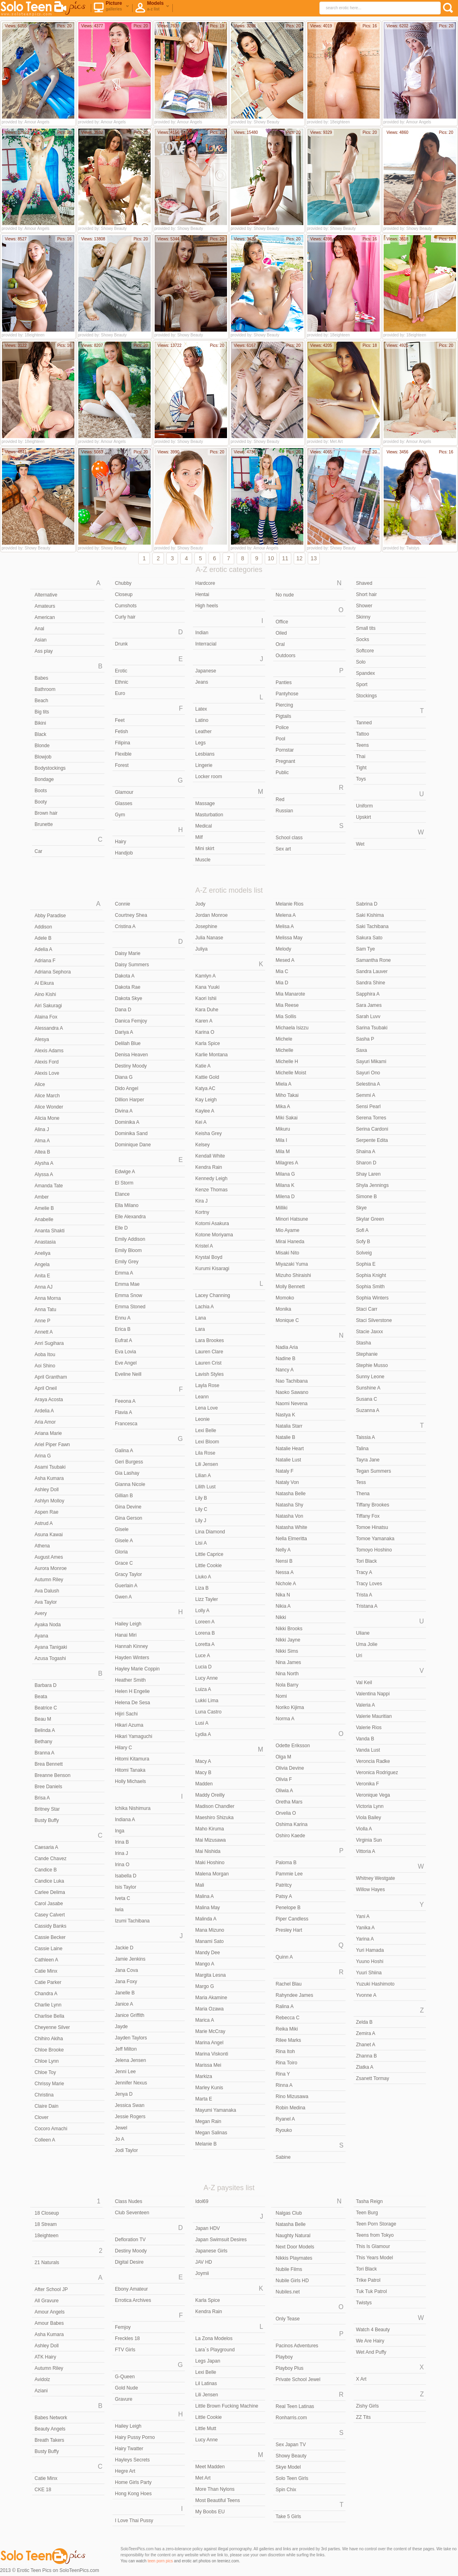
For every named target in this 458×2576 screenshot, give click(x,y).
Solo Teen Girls (292, 2478)
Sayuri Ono (368, 1073)
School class (289, 837)
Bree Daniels (48, 1786)
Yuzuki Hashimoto (375, 1984)
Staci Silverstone (374, 1320)
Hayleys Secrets (132, 2460)
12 (299, 558)
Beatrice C (46, 1708)
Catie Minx (46, 1971)
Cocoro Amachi (51, 2128)
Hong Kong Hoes (133, 2493)
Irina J (121, 1853)
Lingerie (204, 765)
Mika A (283, 1106)
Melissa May (289, 938)
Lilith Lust (205, 1487)
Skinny (363, 617)
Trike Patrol (368, 2280)
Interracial (206, 644)
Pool (280, 739)
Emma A (124, 1273)
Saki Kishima (370, 915)
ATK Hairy (45, 2357)
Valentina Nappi (373, 1694)
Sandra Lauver (372, 971)
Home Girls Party (133, 2482)
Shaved (364, 583)
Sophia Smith (370, 1286)
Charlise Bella (49, 2016)
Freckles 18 (127, 2338)
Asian (41, 640)
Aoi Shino (45, 1366)
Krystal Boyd (208, 1257)
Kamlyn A (205, 976)
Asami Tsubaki (50, 1467)
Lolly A (202, 1610)
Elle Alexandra (130, 1216)
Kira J (201, 1201)
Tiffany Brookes (372, 1505)
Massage (205, 803)
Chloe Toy (45, 2072)
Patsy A (284, 1896)
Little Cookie (208, 1565)
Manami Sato (209, 1941)
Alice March (47, 1095)
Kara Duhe (206, 1009)
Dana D (123, 1009)
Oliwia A (284, 1790)
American (45, 617)
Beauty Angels (50, 2429)
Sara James (369, 1005)
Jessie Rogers (130, 2116)
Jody (200, 904)
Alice (40, 1084)
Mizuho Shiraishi (293, 1275)
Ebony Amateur (131, 2289)
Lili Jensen (206, 1464)
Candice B (46, 1870)
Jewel (121, 2128)
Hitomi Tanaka (130, 1770)
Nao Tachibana (292, 1381)
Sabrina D (366, 904)
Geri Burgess (129, 1462)
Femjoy (123, 2327)
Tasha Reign (369, 2201)
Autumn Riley (49, 1579)
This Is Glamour (373, 2246)
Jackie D (124, 1948)
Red (280, 799)
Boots (41, 790)
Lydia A (203, 1734)
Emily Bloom (128, 1250)
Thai (360, 756)
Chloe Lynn (47, 2061)
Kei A (201, 1122)
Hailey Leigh (128, 1624)
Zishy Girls (367, 2406)
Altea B (42, 1152)
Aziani (41, 2391)
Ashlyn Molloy (49, 1501)
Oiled (281, 633)
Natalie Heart (290, 1448)
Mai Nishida (208, 1851)
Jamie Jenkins (130, 1959)
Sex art (283, 849)
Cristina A (125, 926)
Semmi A (365, 1095)
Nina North (287, 1673)
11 (285, 558)
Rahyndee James (294, 1995)
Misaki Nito (287, 1253)
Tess (361, 1482)
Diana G (124, 1077)
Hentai (202, 594)
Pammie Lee (289, 1874)
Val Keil (364, 1682)
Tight (361, 768)
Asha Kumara (49, 1478)
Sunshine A (368, 1388)
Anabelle (44, 1219)
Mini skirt (204, 848)
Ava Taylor (46, 1602)
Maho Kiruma (209, 1829)
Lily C (201, 1509)
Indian (202, 632)
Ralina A (285, 2006)
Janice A (124, 2004)
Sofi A (362, 1230)
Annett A (44, 1332)
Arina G (43, 1456)
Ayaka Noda (48, 1624)
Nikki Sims (287, 1651)
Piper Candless (292, 1919)
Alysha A (44, 1163)
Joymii (202, 2273)
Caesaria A (46, 1847)
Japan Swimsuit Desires (221, 2239)
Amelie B (44, 1208)
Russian (284, 811)
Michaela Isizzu (292, 1028)
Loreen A (205, 1622)
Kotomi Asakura (212, 1223)
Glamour (124, 792)
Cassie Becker (50, 1937)
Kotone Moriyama (214, 1235)
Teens (362, 745)
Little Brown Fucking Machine (226, 2406)
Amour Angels (50, 2312)
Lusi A (202, 1723)
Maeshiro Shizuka (214, 1817)
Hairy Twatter (129, 2448)
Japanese (205, 671)
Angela (42, 1264)
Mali (199, 1885)
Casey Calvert (50, 1915)
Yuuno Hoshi (369, 1961)
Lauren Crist (208, 1363)
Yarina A (365, 1939)
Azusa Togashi (50, 1658)
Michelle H (287, 1061)
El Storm (124, 1183)
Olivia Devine (290, 1768)
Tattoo (362, 734)
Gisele (122, 1529)
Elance (122, 1194)
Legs (200, 743)
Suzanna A (367, 1410)
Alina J (42, 1129)
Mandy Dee (207, 1952)
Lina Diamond (210, 1532)
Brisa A (42, 1798)
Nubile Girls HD (292, 2280)
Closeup (124, 594)
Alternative (46, 595)
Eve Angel (126, 1363)
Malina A (204, 1896)
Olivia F (284, 1779)
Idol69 (202, 2201)
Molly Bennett (290, 1286)
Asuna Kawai (49, 1534)
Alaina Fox (46, 1017)
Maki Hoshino (210, 1862)
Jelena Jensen (130, 2060)
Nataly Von (287, 1482)
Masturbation (209, 815)
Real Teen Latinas (295, 2406)
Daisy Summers (132, 964)
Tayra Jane (368, 1460)
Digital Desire (129, 2262)
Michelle (284, 1050)
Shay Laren (368, 1174)
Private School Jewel (298, 2379)
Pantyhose (287, 694)
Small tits (366, 628)
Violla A (364, 1829)
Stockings (366, 696)
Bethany (43, 1741)
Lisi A (201, 1543)
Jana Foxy (126, 1981)
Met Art (203, 2478)
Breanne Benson (52, 1775)
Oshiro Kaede (290, 1835)
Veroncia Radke (373, 1761)
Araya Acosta (49, 1399)
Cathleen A (46, 1960)
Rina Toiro (286, 2063)
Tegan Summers (373, 1471)
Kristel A (204, 1246)
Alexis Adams (49, 1050)
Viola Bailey (368, 1817)
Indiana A (125, 1819)
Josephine (206, 926)
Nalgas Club (289, 2213)
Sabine (283, 2157)
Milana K (285, 1185)
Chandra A (46, 1993)
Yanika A (365, 1927)
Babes (41, 678)
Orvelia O (286, 1813)
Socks (362, 639)
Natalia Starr (289, 1426)
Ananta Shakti (50, 1231)
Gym (120, 815)
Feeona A (125, 1401)
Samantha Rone (373, 960)
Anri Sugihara (49, 1343)
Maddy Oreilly (210, 1795)
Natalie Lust (288, 1460)
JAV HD (203, 2262)
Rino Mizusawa (292, 2096)
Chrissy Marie (49, 2083)
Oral (280, 644)
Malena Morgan (212, 1874)
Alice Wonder (49, 1107)
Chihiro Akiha (49, 2038)
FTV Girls (125, 2350)
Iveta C (122, 1898)
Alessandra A (49, 1028)
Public (282, 772)
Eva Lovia (125, 1352)
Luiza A (203, 1689)
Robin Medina (290, 2108)
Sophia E (366, 1264)
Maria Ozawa (209, 2009)
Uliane (363, 1633)
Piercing (284, 705)
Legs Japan (207, 2361)
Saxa (361, 1050)
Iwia (119, 1909)
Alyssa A (44, 1174)
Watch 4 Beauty (373, 2329)
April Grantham (51, 1377)
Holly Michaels (130, 1781)
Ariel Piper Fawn (52, 1444)
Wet (360, 844)
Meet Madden (210, 2466)
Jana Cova (126, 1970)
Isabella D (125, 1876)
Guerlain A (126, 1585)
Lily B (201, 1498)
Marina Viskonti (211, 2054)
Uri (359, 1655)
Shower (364, 606)
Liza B (202, 1588)
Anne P (42, 1321)
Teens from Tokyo (375, 2235)
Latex (201, 709)
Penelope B (288, 1907)
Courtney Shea (131, 915)
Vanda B (365, 1739)
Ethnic (121, 682)
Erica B (123, 1329)
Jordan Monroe (211, 915)
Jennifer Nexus (131, 2083)
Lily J (200, 1520)
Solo (361, 662)
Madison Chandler (214, 1806)
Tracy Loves (369, 1583)
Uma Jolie (366, 1644)
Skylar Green (370, 1219)
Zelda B (364, 2022)
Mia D (282, 983)
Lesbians (205, 754)
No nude (285, 595)
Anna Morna (48, 1298)
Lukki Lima (206, 1700)
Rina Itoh (285, 2051)
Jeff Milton (126, 2049)
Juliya (201, 949)
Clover (42, 2117)
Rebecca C (287, 2018)
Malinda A (206, 1919)
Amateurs (45, 606)
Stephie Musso (372, 1365)
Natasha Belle (291, 1493)
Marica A (204, 2020)
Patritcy (284, 1885)
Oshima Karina (291, 1824)
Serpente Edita (372, 1140)
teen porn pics (160, 2561)
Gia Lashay (127, 1473)
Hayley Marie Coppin (137, 1669)
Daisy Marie (127, 953)
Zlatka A (364, 2067)
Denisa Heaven (131, 1054)
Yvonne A (366, 1995)
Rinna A (284, 2085)
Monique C (287, 1320)
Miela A (283, 1084)
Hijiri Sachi (126, 1714)
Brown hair (46, 813)
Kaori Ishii (206, 998)
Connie (122, 904)
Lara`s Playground (215, 2350)
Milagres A (287, 1163)
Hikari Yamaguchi (133, 1736)
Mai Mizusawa (210, 1840)
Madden (204, 1784)
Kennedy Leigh (211, 1178)
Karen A (204, 1021)
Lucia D (203, 1667)
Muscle (203, 860)
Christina (44, 2095)
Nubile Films (289, 2269)
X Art (361, 2379)
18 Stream (46, 2224)
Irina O (122, 1864)
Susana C (366, 1399)
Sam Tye (365, 949)
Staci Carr (366, 1309)
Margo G (204, 1986)
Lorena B (205, 1633)
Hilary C (123, 1747)
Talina (362, 1448)
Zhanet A (365, 2044)
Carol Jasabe (49, 1903)
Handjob (124, 853)
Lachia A (204, 1307)
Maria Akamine (211, 1997)
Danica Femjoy (131, 1021)
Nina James (288, 1662)
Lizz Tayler (206, 1599)
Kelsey (202, 1145)
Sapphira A (368, 994)
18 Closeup (47, 2213)
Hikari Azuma (129, 1725)
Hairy (120, 841)
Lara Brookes (209, 1340)
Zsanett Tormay (372, 2078)
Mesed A (285, 960)
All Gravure (47, 2300)
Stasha (363, 1343)
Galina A (124, 1450)
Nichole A (286, 1583)
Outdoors (285, 655)
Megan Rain (208, 2121)
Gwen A (123, 1597)
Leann (202, 1397)
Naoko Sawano (292, 1392)
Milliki (281, 1208)
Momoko (285, 1298)
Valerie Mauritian (374, 1716)
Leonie (202, 1419)
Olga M (283, 1757)
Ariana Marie (48, 1433)
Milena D (285, 1196)
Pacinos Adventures (297, 2346)
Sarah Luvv (368, 1016)
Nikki (281, 1617)
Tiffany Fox (368, 1516)
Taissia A (365, 1437)
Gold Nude (126, 2388)
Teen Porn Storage (376, 2224)
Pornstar (285, 750)
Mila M (283, 1151)
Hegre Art (125, 2471)
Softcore (365, 651)
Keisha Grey (208, 1133)
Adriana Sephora (53, 972)
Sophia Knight (371, 1275)
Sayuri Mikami (371, 1061)
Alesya (42, 1039)
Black (40, 734)
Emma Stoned (130, 1307)
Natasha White (291, 1527)
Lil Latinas (206, 2383)
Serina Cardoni (372, 1129)
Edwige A (125, 1171)
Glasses (123, 803)
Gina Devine (128, 1507)
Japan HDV (207, 2228)
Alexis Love (47, 1073)
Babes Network (51, 2417)
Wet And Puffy (371, 2352)
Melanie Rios (289, 904)
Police (282, 727)
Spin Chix (286, 2489)
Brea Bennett (49, 1764)
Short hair (366, 594)
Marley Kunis (209, 2087)
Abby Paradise (50, 915)
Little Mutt (205, 2428)
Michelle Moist (291, 1073)
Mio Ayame (287, 1230)
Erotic (121, 671)
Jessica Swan (129, 2105)
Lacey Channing (212, 1295)
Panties (284, 682)
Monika (283, 1309)
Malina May (207, 1907)
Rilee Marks (288, 2040)
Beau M (43, 1719)
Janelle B (125, 1993)
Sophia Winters (372, 1298)
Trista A (364, 1595)
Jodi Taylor (126, 2150)
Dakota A (125, 976)
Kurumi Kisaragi (212, 1268)
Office (282, 622)
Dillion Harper (129, 1100)
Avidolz (42, 2379)
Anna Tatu (45, 1309)
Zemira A (365, 2033)
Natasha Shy (289, 1505)
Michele (284, 1039)
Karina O (204, 1032)
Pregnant (285, 761)
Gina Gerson (128, 1518)
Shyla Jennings (372, 1185)
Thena (363, 1493)
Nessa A (285, 1572)
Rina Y (283, 2074)
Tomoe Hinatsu (372, 1527)
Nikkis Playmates (294, 2258)
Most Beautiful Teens (217, 2500)
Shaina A (365, 1151)
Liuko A (203, 1577)
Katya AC (205, 1088)
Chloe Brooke (49, 2050)
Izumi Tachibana (132, 1921)
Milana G (285, 1174)
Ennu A (123, 1318)
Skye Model (288, 2467)
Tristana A (367, 1606)
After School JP (51, 2289)
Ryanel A (285, 2119)
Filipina (122, 743)
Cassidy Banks (50, 1926)
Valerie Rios (369, 1727)
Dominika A (127, 1122)
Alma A (42, 1141)
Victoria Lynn (370, 1806)
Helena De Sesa (132, 1702)
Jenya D (124, 2094)
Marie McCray (210, 2031)
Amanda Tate (49, 1186)
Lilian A (203, 1475)
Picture (111, 8)
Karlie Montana (211, 1054)
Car (38, 851)
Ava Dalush (47, 1591)
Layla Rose (207, 1385)
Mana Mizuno (209, 1930)
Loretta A (205, 1644)
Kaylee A (204, 1111)
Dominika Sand (131, 1133)
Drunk (121, 644)
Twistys (364, 2302)
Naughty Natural (293, 2235)
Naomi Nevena (291, 1403)
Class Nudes (128, 2201)
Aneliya (42, 1253)
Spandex (365, 673)
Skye (361, 1208)
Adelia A (43, 949)
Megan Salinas (211, 2132)
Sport (362, 684)
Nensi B (284, 1561)
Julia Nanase (209, 938)
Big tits (42, 712)
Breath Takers (49, 2440)
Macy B (203, 1772)
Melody (283, 949)
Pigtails (283, 716)
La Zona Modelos (214, 2338)
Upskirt (363, 817)
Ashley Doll (47, 1489)
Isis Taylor (125, 1887)
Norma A (285, 1718)
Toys (361, 779)
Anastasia (45, 1242)
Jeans (201, 682)
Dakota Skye (128, 998)
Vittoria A (365, 1851)
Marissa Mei (208, 2065)
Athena (42, 1546)
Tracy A (364, 1572)
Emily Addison (130, 1239)
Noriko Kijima (290, 1707)
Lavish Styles (209, 1374)
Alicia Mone (47, 1118)
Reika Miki (287, 2029)
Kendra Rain (208, 1167)
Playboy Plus (289, 2368)
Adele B (43, 938)
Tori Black (366, 1561)
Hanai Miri (126, 1635)
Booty (41, 802)
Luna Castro (208, 1712)
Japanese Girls (211, 2251)
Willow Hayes (370, 1889)
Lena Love (206, 1408)
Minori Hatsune (292, 1219)
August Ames (49, 1557)
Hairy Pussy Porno (135, 2437)
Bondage (44, 779)
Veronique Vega (373, 1795)
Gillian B (124, 1495)
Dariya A (124, 1032)
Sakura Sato (369, 938)
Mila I (281, 1140)
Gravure (123, 2399)
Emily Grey (127, 1261)
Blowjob (43, 757)
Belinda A (45, 1730)
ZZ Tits (363, 2417)
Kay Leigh (206, 1100)
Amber (42, 1197)
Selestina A (368, 1084)
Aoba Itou (45, 1354)
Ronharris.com (291, 2417)
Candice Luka (49, 1881)
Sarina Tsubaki (372, 1028)
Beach (41, 700)
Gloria (121, 1552)
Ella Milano (127, 1205)
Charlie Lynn (48, 2005)
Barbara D (46, 1685)
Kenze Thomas (211, 1190)
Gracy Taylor (128, 1574)
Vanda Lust (368, 1750)
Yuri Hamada (370, 1950)
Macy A (203, 1761)
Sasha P (365, 1039)
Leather (203, 731)
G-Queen (125, 2376)
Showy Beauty (291, 2456)
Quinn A (284, 1957)
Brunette (44, 824)
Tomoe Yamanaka (375, 1538)
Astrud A (44, 1523)
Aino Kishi (45, 994)
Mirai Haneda (290, 1241)
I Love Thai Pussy (134, 2520)
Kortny (202, 1212)
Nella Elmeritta (291, 1538)
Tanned (364, 722)
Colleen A (45, 2140)
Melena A (286, 915)
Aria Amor (45, 1422)
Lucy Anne (206, 1678)
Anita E (42, 1276)
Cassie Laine (48, 1948)
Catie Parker (48, 1982)
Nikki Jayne (288, 1640)
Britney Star (47, 1809)
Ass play (44, 651)
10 (271, 558)
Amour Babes (49, 2323)
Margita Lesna (210, 1975)
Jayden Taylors (131, 2038)
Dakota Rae (127, 987)
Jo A (119, 2139)
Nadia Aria (287, 1347)
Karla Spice (207, 1043)
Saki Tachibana (372, 926)
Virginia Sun (369, 1840)
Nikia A (283, 1606)
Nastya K (285, 1415)
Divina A (124, 1111)
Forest (122, 765)
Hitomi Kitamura (132, 1759)
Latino (202, 720)
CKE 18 (43, 2489)
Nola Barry (287, 1685)
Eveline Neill (128, 1374)
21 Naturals (47, 2262)
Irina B (122, 1842)
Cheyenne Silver (52, 2027)
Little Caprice (209, 1554)
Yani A (363, 1916)
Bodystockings (50, 768)
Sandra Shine (370, 983)
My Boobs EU (210, 2512)
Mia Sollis (286, 1016)
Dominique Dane (133, 1145)
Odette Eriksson (293, 1745)
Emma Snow (128, 1295)
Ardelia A (44, 1411)
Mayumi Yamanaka (215, 2110)
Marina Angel (209, 2042)
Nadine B (285, 1358)
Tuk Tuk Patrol (371, 2291)
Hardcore (205, 583)
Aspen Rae (46, 1512)
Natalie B (285, 1437)
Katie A (203, 1066)
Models (152, 8)
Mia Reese (287, 1005)
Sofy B (363, 1241)
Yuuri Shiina (369, 1973)
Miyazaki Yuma (292, 1264)
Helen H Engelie (132, 1691)
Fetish (121, 731)
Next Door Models (295, 2247)
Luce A (202, 1655)
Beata (41, 1696)
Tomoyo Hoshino (374, 1550)
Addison (43, 927)
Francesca (126, 1423)
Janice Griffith (129, 2015)
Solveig (364, 1253)
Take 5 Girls (288, 2516)
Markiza (203, 2076)
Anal (39, 628)
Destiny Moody (131, 1066)
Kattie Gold (207, 1077)
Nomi (281, 1696)
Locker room (208, 776)
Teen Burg (367, 2212)
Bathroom (45, 689)
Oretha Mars (289, 1802)
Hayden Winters (132, 1657)
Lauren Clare (209, 1352)
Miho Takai (287, 1095)
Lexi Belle (205, 1430)
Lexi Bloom (207, 1442)
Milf (199, 837)
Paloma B (286, 1862)
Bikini (40, 723)
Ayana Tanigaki (51, 1647)
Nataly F (285, 1471)
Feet (120, 720)
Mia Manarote (290, 994)
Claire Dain (46, 2106)
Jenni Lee (125, 2071)
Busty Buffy (47, 1820)
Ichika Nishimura (133, 1808)
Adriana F (45, 960)
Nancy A (285, 1370)
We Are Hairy (370, 2341)
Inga (119, 1831)
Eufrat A (123, 1340)
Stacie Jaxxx (369, 1331)
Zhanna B (366, 2056)
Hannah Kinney (131, 1646)
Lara (200, 1329)
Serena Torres (371, 1118)
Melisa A (285, 926)
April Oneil (46, 1388)
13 (314, 558)
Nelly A (283, 1550)
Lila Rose (205, 1453)
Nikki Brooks (289, 1628)
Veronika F (367, 1784)
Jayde (121, 2026)
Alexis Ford (47, 1062)
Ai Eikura (44, 983)
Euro (120, 693)
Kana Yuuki (207, 987)
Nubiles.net (288, 2292)
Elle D (121, 1228)
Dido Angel (126, 1088)
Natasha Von (289, 1516)
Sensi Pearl (368, 1106)
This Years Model (374, 2257)
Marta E (203, 2099)
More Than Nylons (215, 2489)
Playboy (284, 2357)
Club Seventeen (132, 2212)
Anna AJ (44, 1287)
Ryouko (284, 2130)
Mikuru (283, 1129)
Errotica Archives (133, 2300)
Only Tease (288, 2319)
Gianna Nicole (130, 1484)
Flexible (123, 754)
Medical (203, 826)
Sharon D (366, 1163)
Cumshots (126, 606)
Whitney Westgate (375, 1878)
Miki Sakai (287, 1118)
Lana (200, 1318)
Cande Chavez (50, 1858)
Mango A (204, 1964)
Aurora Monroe (51, 1568)
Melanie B (206, 2144)
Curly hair (125, 617)
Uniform (364, 806)
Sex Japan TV (291, 2444)
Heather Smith (130, 1680)
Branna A (44, 1753)
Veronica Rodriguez (377, 1772)
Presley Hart (289, 1930)
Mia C (282, 971)
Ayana (41, 1636)
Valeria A (365, 1705)
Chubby (123, 583)
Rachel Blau (289, 1984)
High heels (206, 606)
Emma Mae (127, 1284)
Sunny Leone (370, 1376)
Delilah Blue (128, 1043)
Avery (41, 1613)
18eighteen (46, 2235)
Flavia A (123, 1412)
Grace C (124, 1563)
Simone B (366, 1196)
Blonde (42, 745)
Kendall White (210, 1156)
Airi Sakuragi (48, 1005)
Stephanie (367, 1354)
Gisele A (124, 1540)
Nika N (283, 1595)
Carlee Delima (50, 1892)
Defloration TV (130, 2239)
